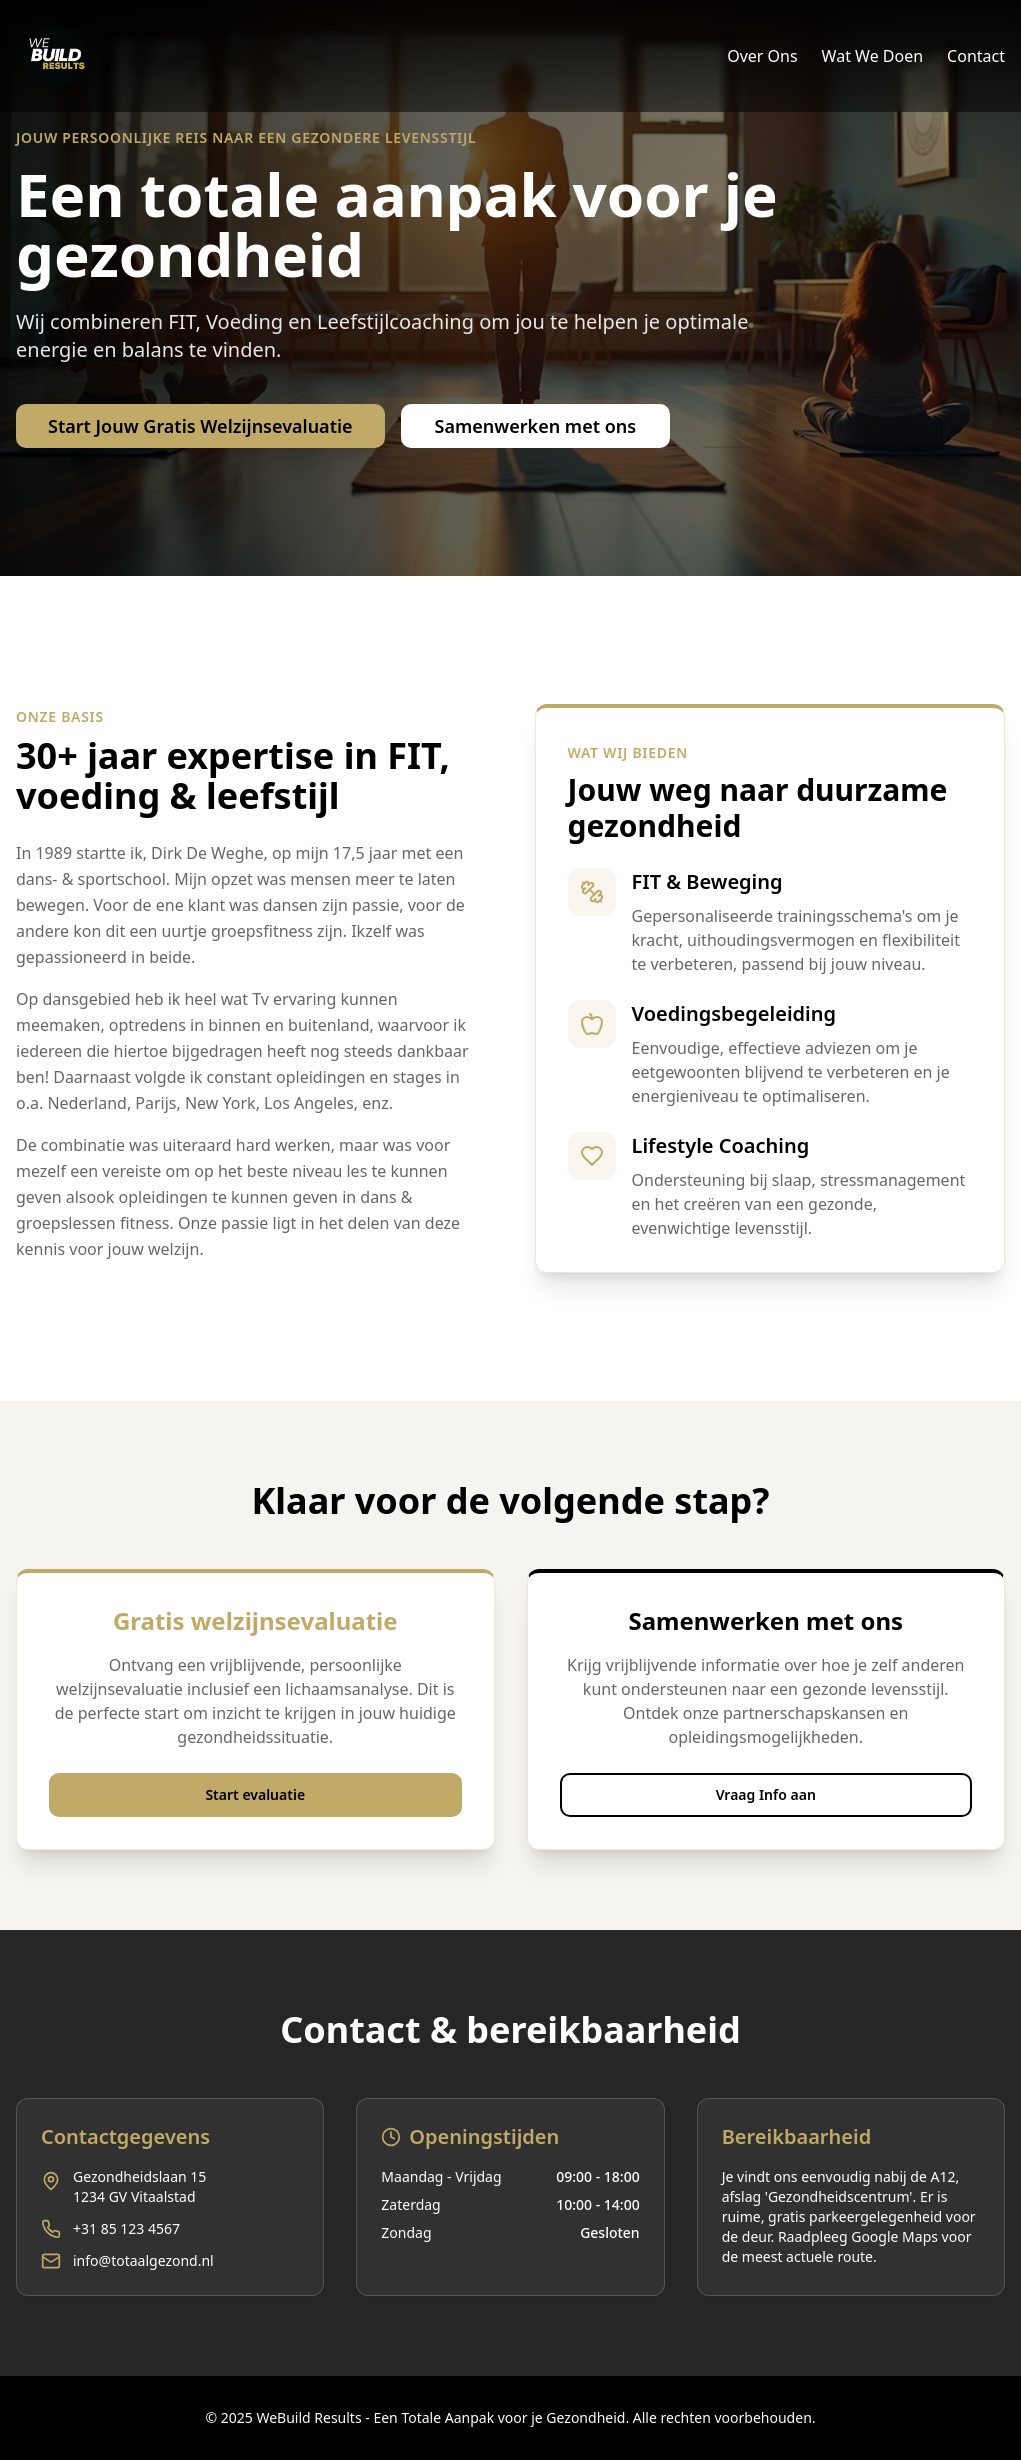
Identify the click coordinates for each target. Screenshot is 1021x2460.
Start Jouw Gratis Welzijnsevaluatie (200, 426)
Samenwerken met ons (536, 426)
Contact (976, 56)
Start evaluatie (255, 1794)
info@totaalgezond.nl (143, 2260)
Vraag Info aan (766, 1794)
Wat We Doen (873, 56)
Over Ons (762, 56)
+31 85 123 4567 (126, 2228)
